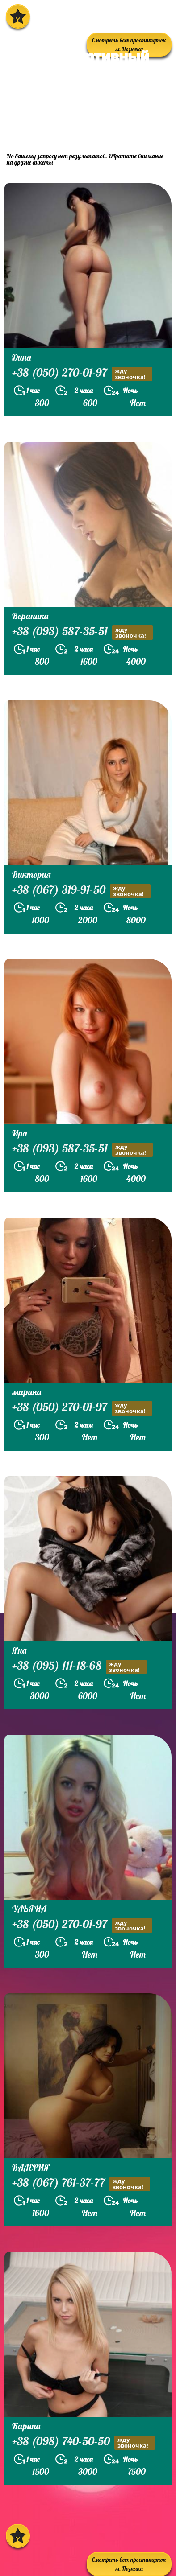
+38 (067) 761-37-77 (81, 2184)
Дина (21, 357)
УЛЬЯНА (29, 1908)
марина (26, 1391)
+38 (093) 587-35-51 (82, 632)
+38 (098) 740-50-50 (83, 2442)
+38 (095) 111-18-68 (79, 1666)
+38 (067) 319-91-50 (81, 891)
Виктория (31, 874)
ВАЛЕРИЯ (31, 2167)
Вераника (30, 615)
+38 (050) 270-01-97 (82, 373)
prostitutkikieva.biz (59, 125)
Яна (19, 1650)
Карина (26, 2426)
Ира (19, 1133)
